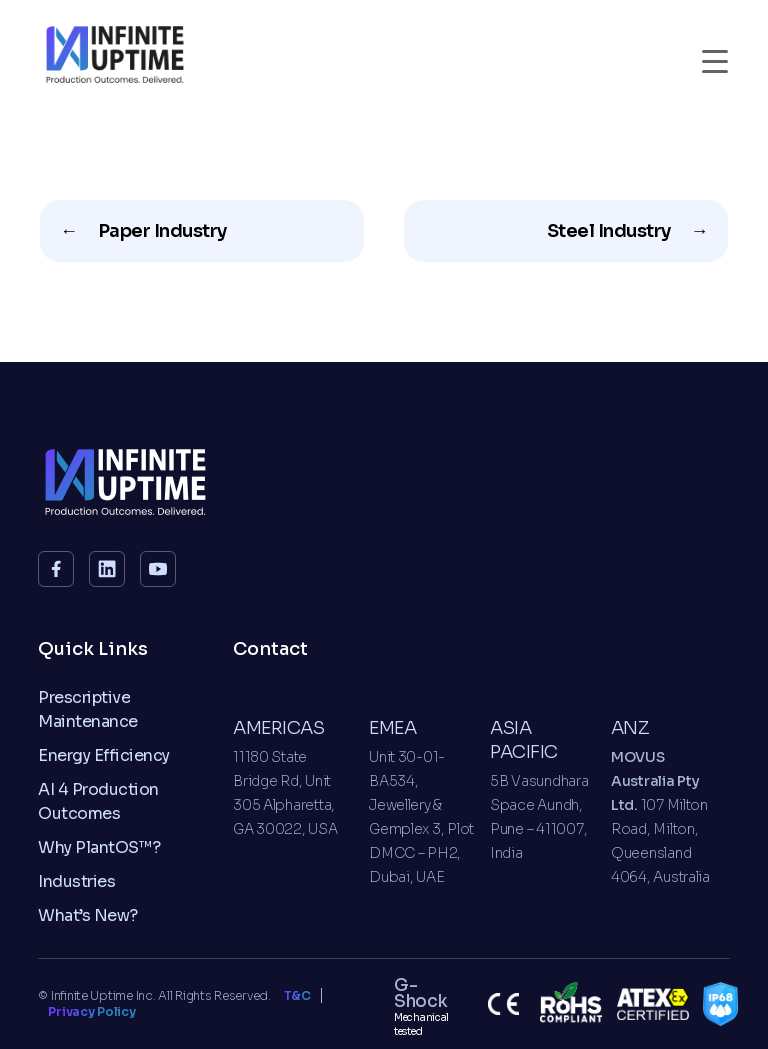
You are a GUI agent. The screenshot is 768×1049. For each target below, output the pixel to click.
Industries (76, 881)
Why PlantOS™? (99, 847)
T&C (297, 995)
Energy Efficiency (104, 755)
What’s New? (88, 915)
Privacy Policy (91, 1011)
